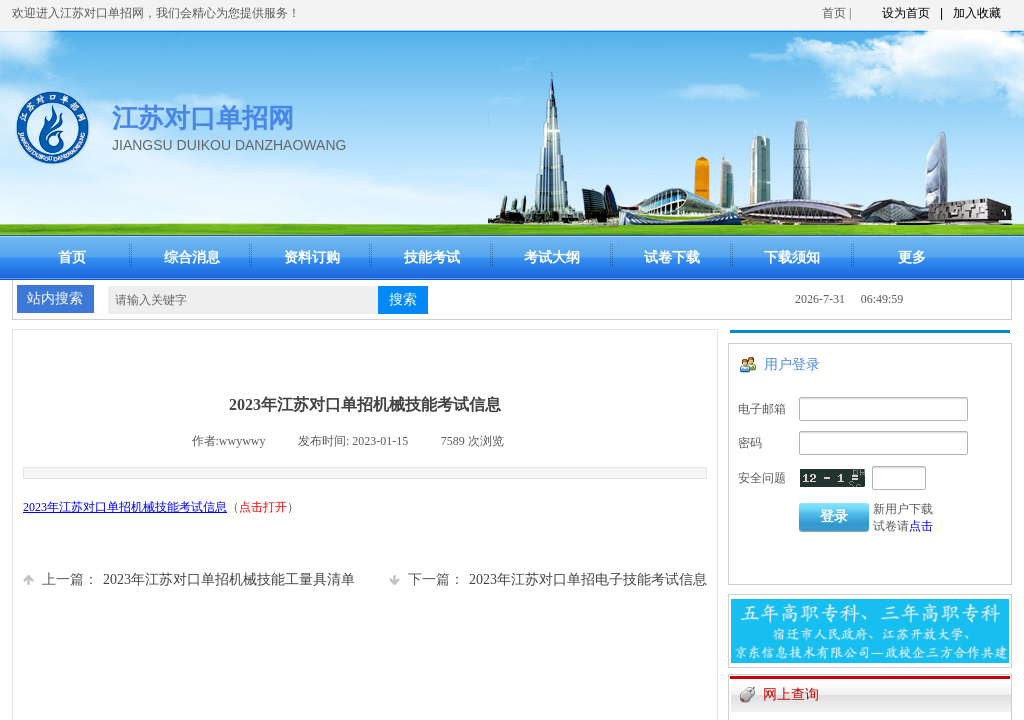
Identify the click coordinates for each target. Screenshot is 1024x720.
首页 (834, 13)
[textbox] (243, 300)
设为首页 (906, 13)
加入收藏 (977, 13)
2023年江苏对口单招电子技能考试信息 (548, 579)
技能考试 (432, 257)
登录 (834, 516)
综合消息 (192, 257)
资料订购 (312, 257)
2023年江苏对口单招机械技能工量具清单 (189, 579)
